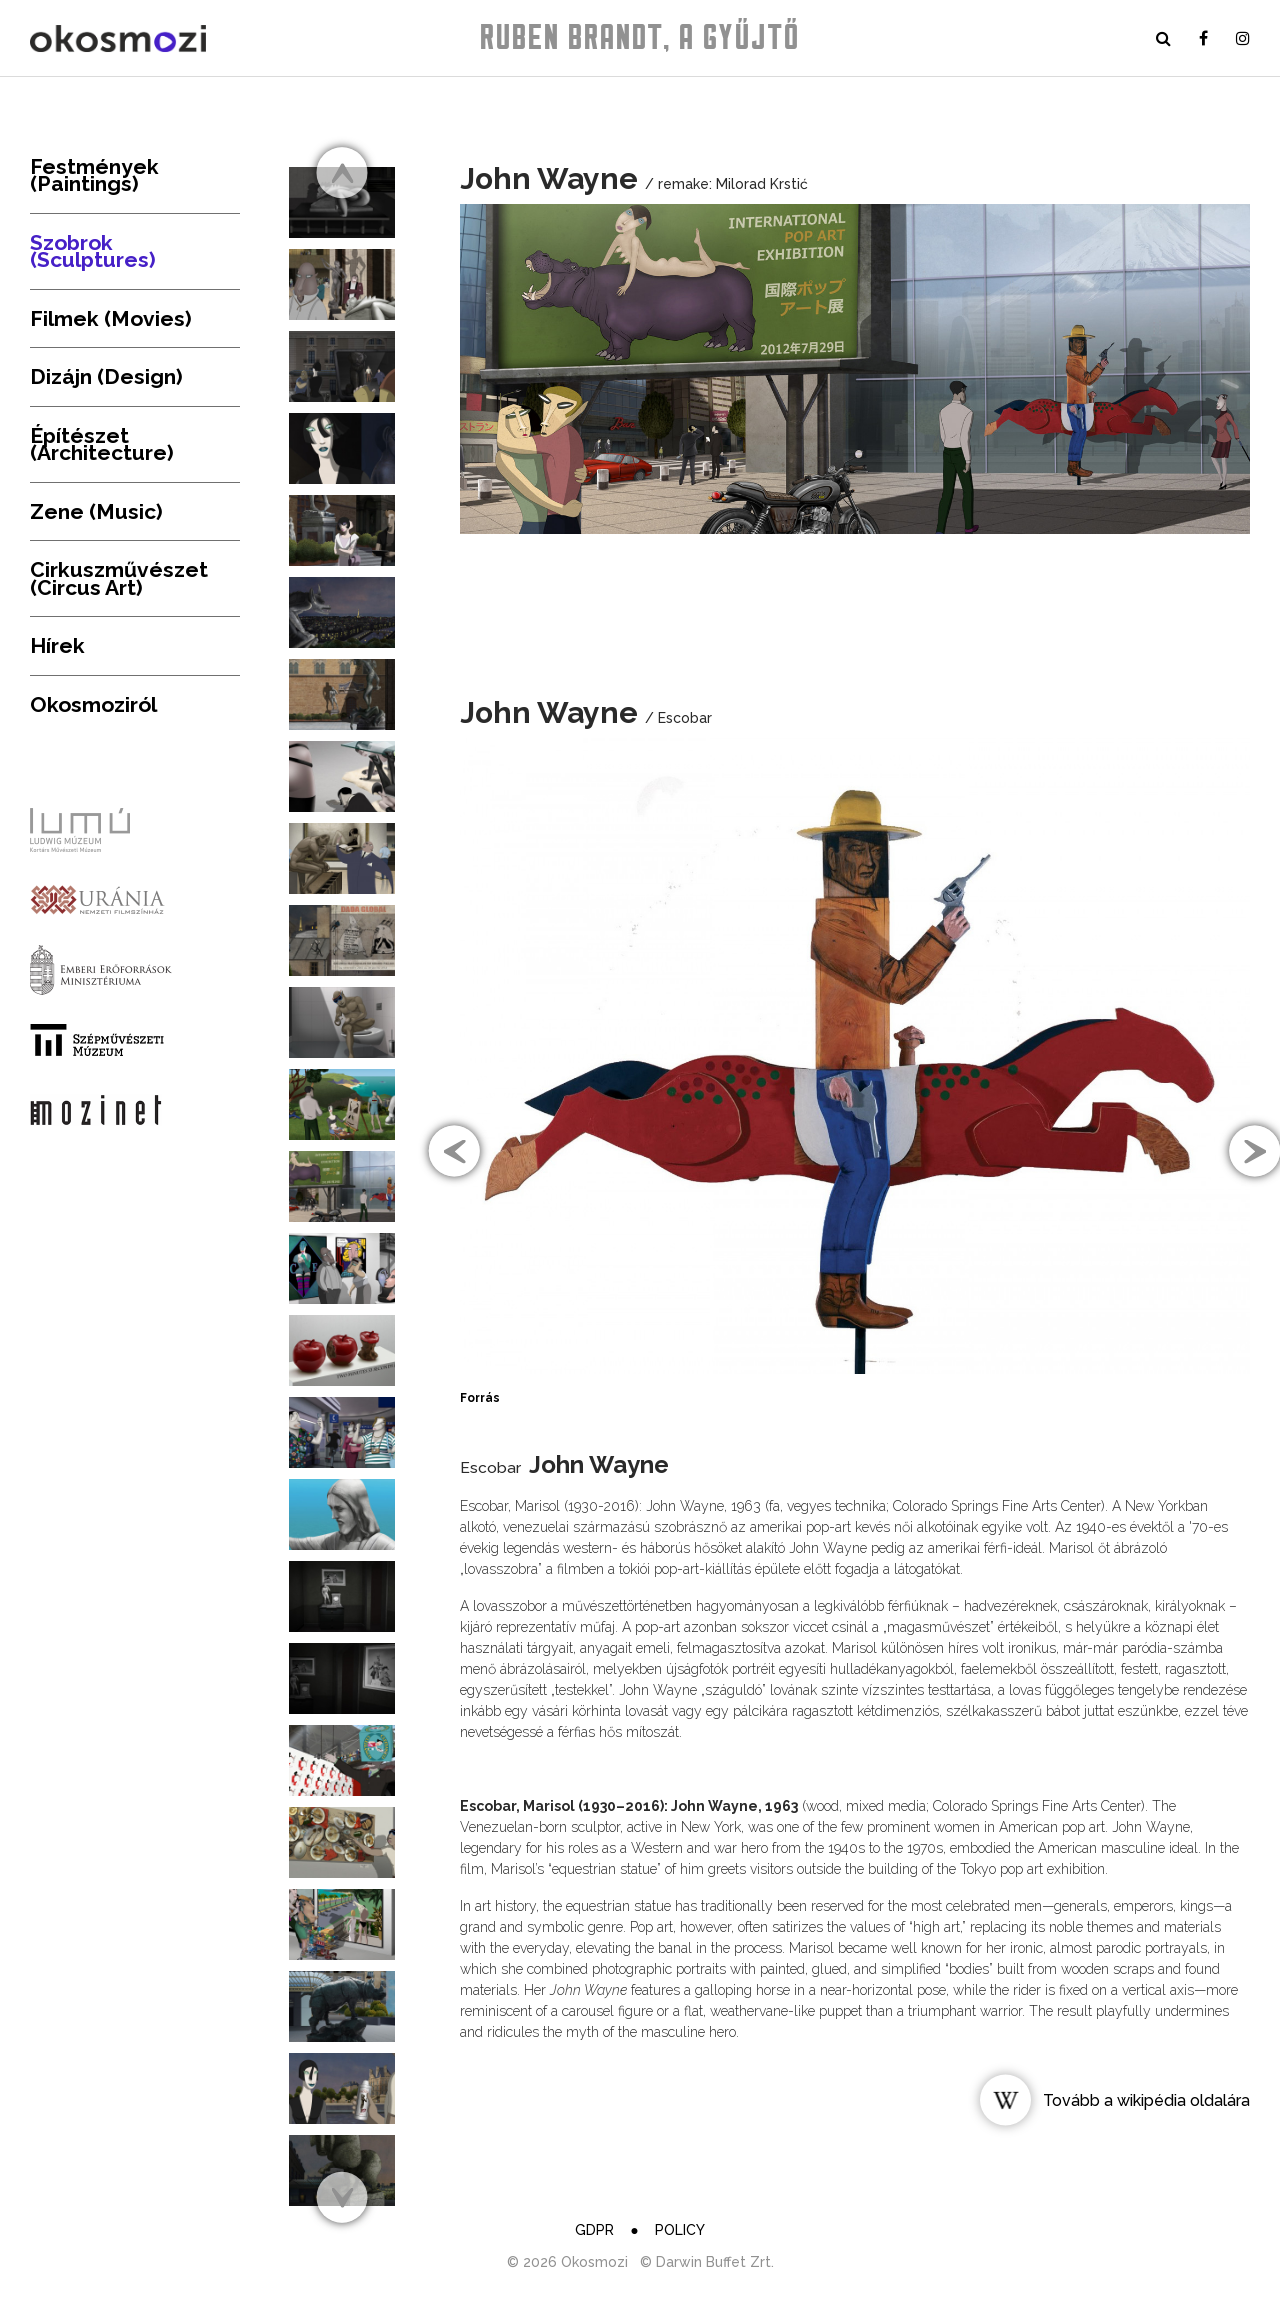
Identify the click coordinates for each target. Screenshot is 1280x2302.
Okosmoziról (93, 704)
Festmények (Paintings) (94, 175)
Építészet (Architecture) (102, 444)
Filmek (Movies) (111, 318)
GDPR (594, 2230)
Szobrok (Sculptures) (93, 251)
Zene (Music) (96, 511)
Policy (680, 2230)
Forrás (480, 1398)
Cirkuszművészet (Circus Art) (119, 578)
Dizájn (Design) (106, 376)
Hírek (57, 645)
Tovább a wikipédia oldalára (1146, 2100)
